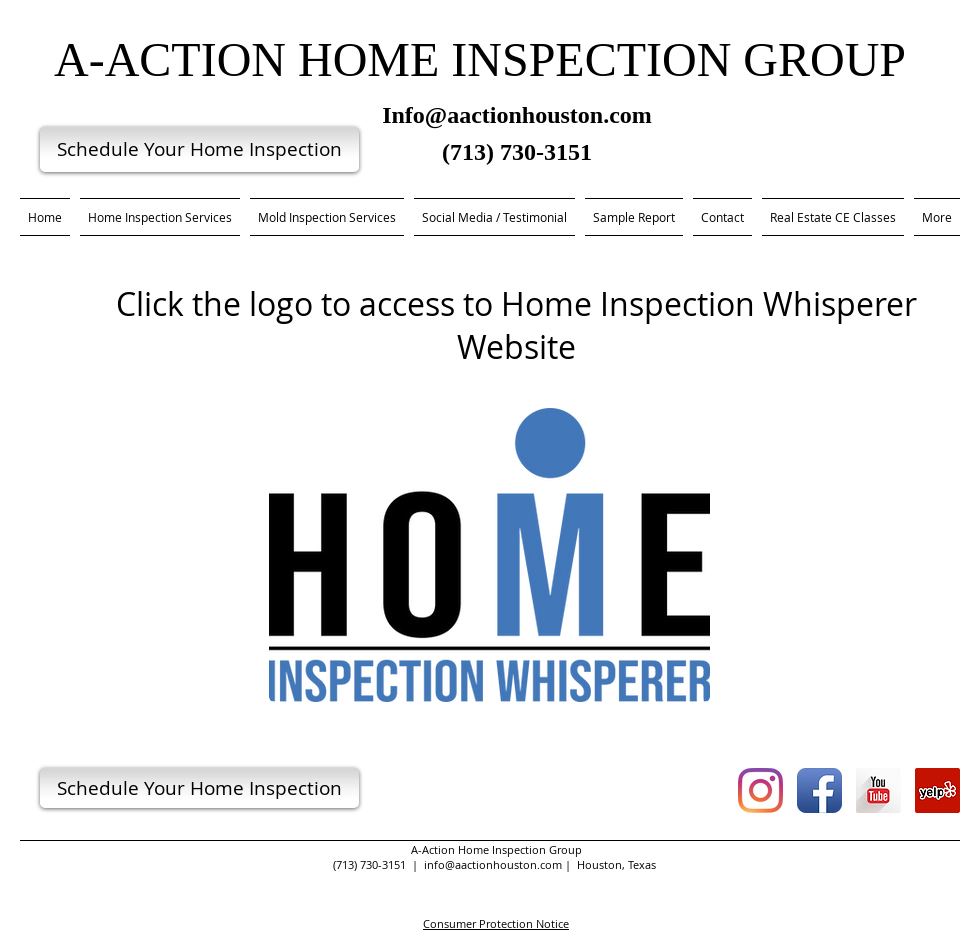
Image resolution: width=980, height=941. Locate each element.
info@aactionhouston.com (493, 864)
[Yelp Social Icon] (937, 790)
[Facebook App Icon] (819, 790)
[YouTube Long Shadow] (878, 790)
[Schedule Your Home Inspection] (199, 149)
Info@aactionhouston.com (517, 115)
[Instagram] (760, 790)
